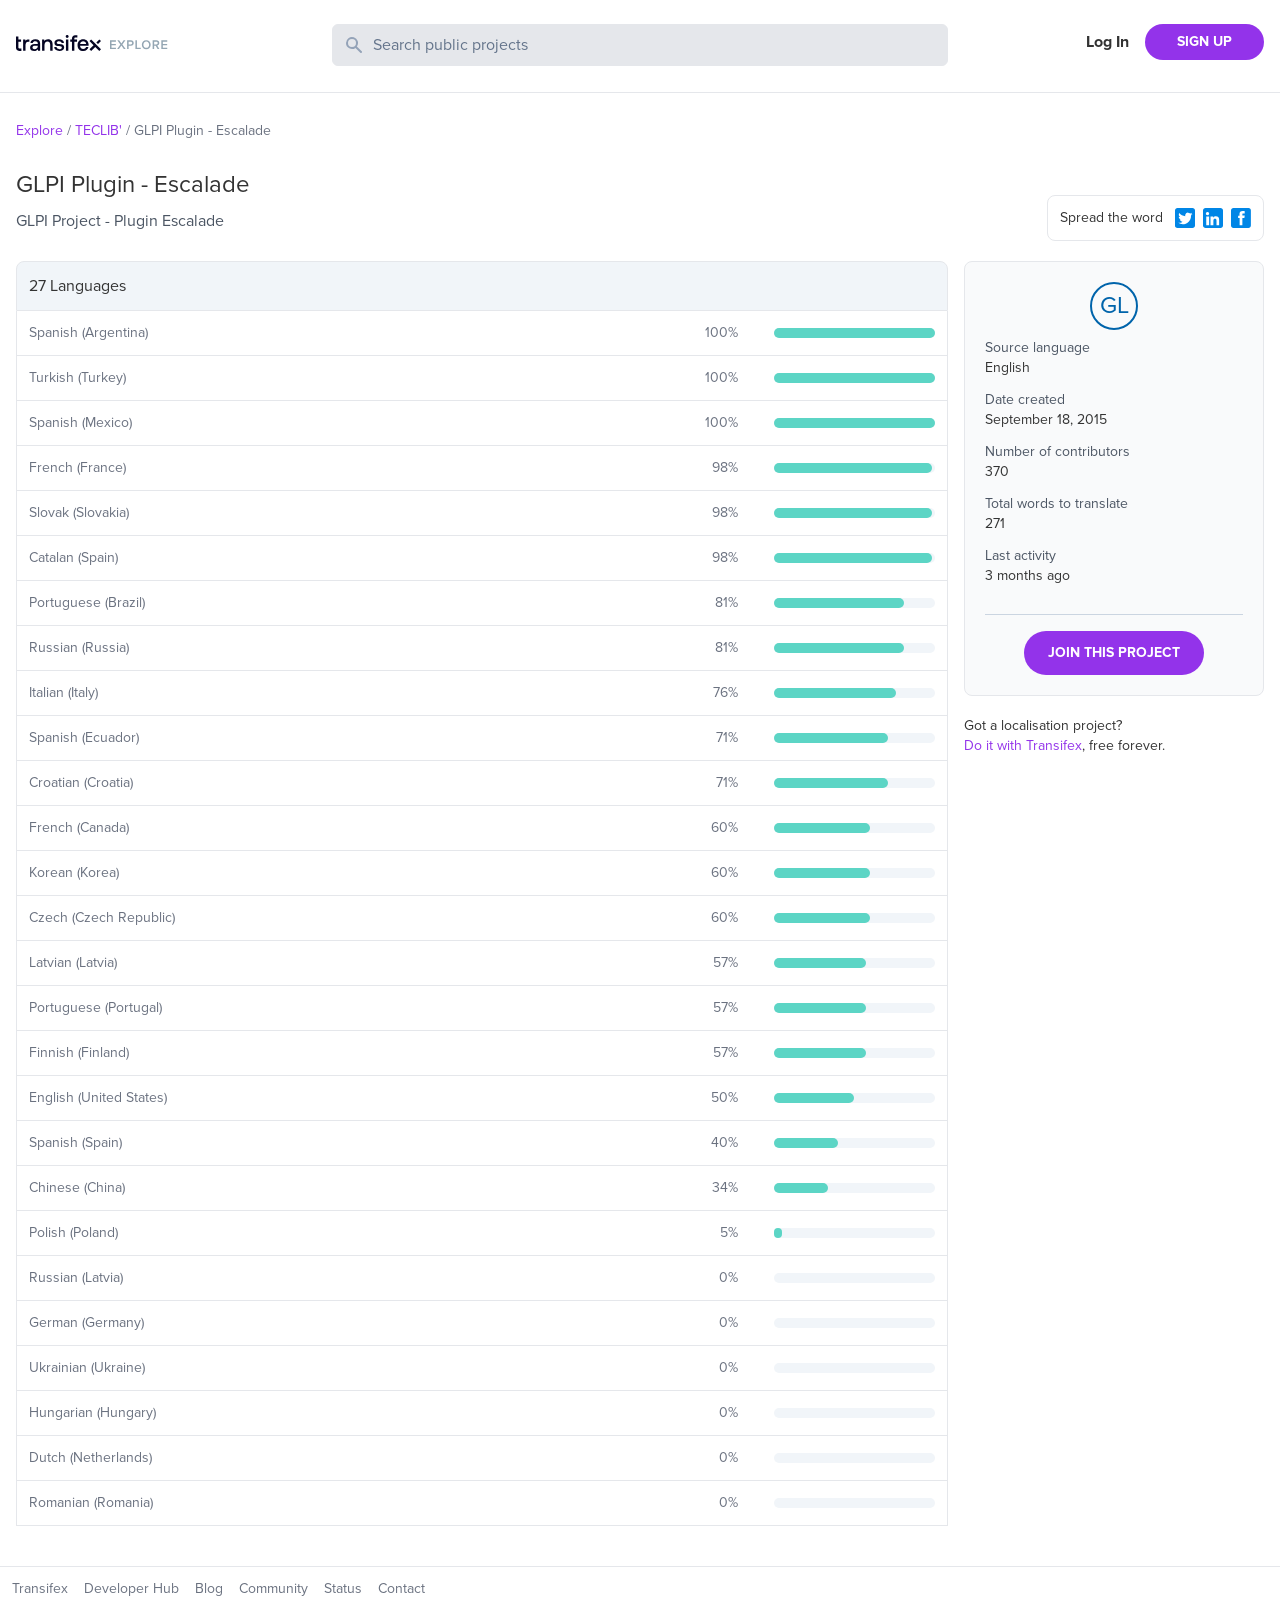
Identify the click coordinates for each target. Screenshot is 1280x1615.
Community (273, 1588)
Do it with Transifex (1023, 745)
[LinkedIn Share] (1213, 218)
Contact (401, 1588)
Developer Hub (131, 1588)
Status (343, 1588)
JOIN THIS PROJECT (1114, 652)
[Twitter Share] (1185, 218)
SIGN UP (1204, 41)
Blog (209, 1588)
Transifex (40, 1588)
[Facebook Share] (1241, 218)
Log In (1107, 42)
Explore (39, 130)
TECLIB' (98, 130)
